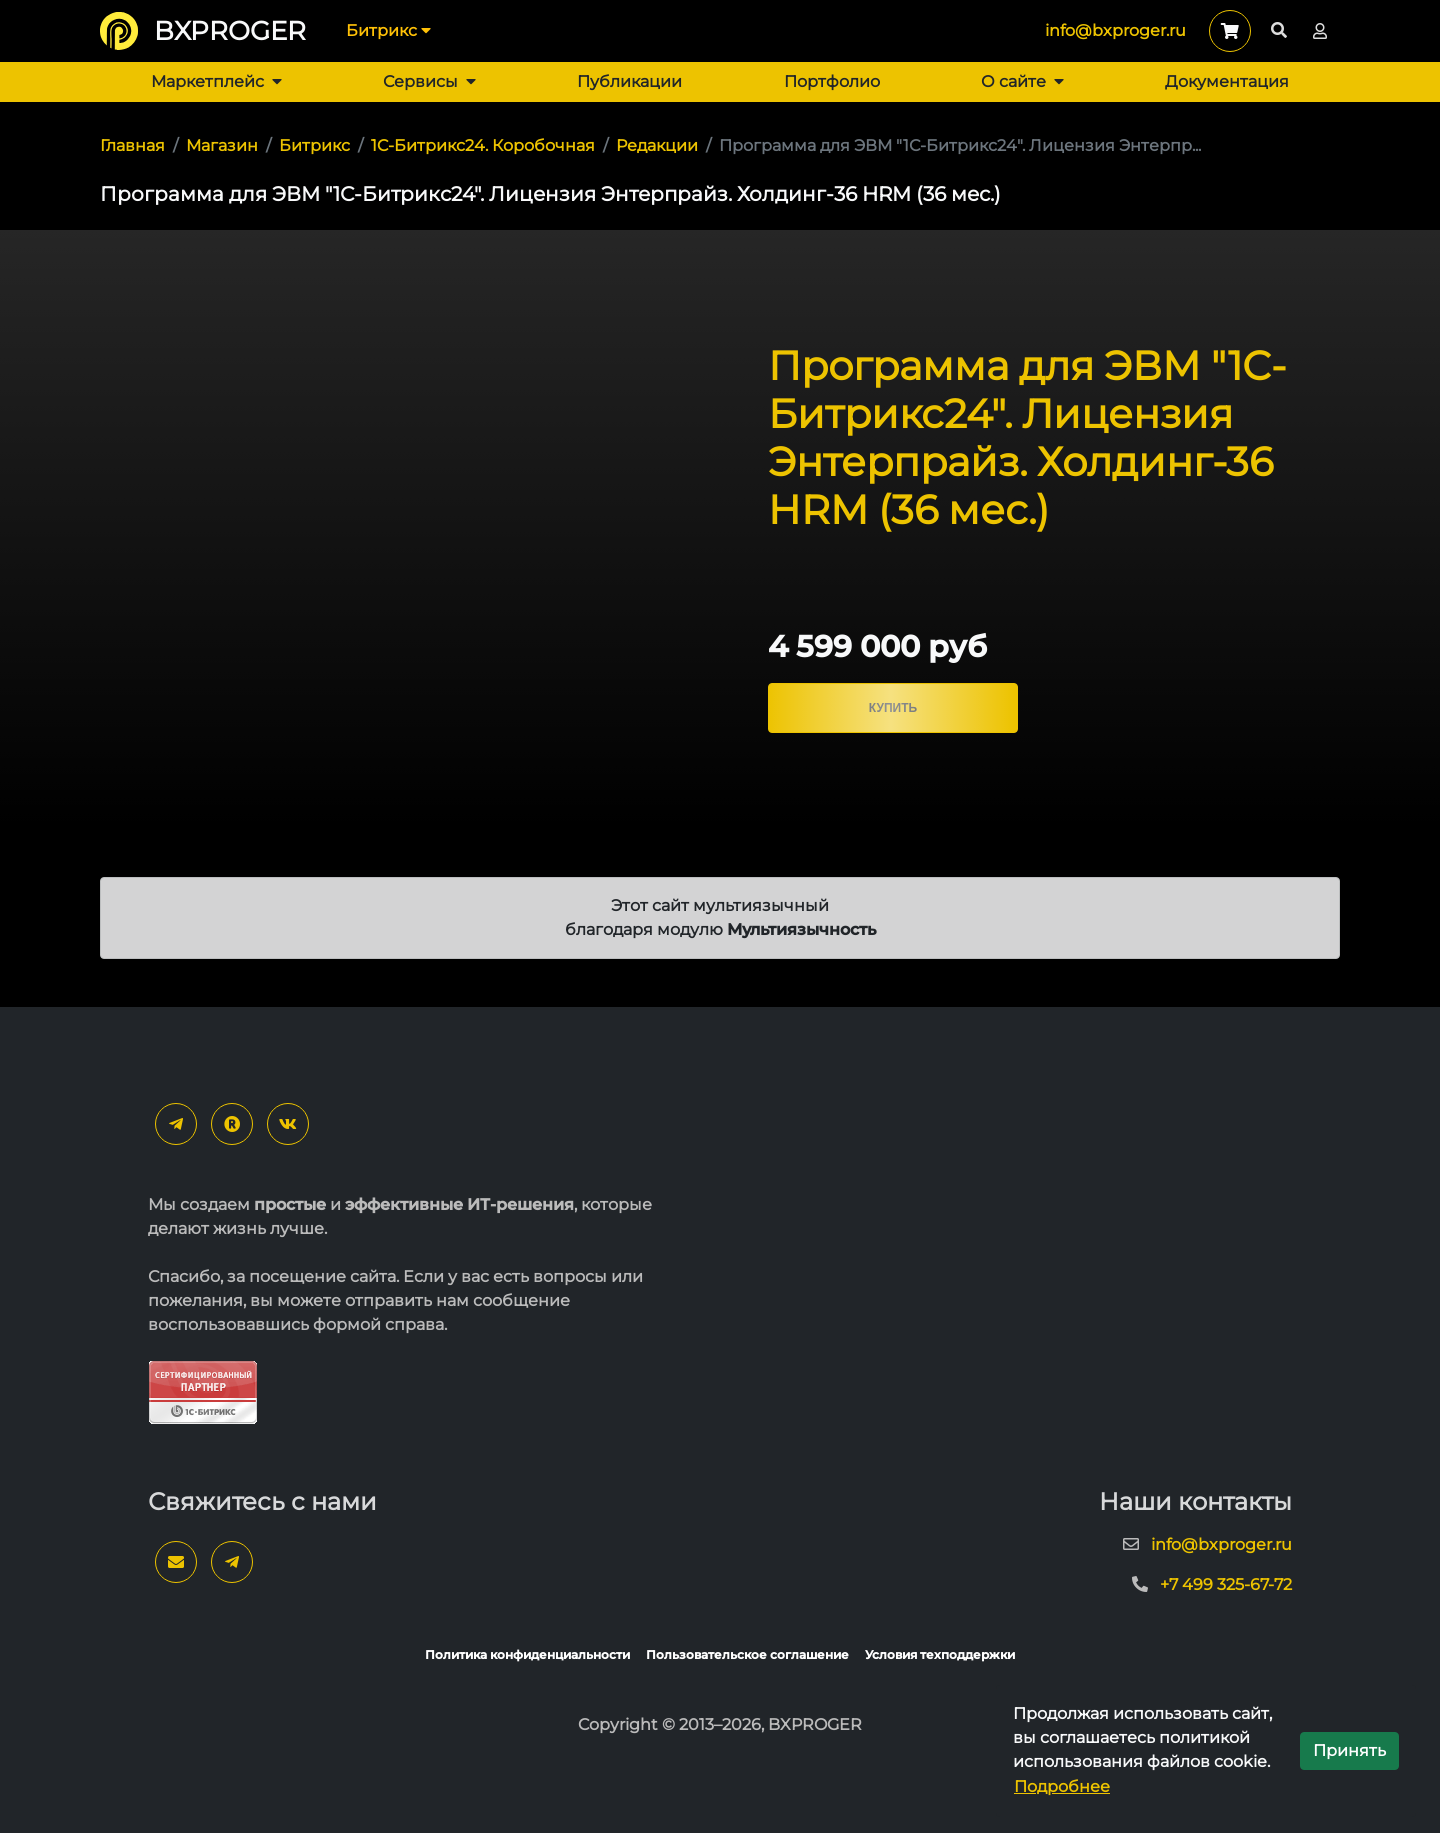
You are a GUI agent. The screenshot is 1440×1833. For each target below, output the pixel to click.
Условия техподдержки (940, 1654)
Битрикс (388, 30)
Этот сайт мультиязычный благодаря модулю (720, 917)
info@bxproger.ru (1115, 30)
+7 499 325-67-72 (1226, 1584)
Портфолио (832, 81)
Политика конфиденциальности (527, 1654)
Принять (1349, 1750)
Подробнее (1062, 1786)
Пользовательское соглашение (747, 1654)
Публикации (629, 81)
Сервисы (429, 81)
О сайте (1022, 81)
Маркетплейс (216, 81)
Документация (1227, 81)
